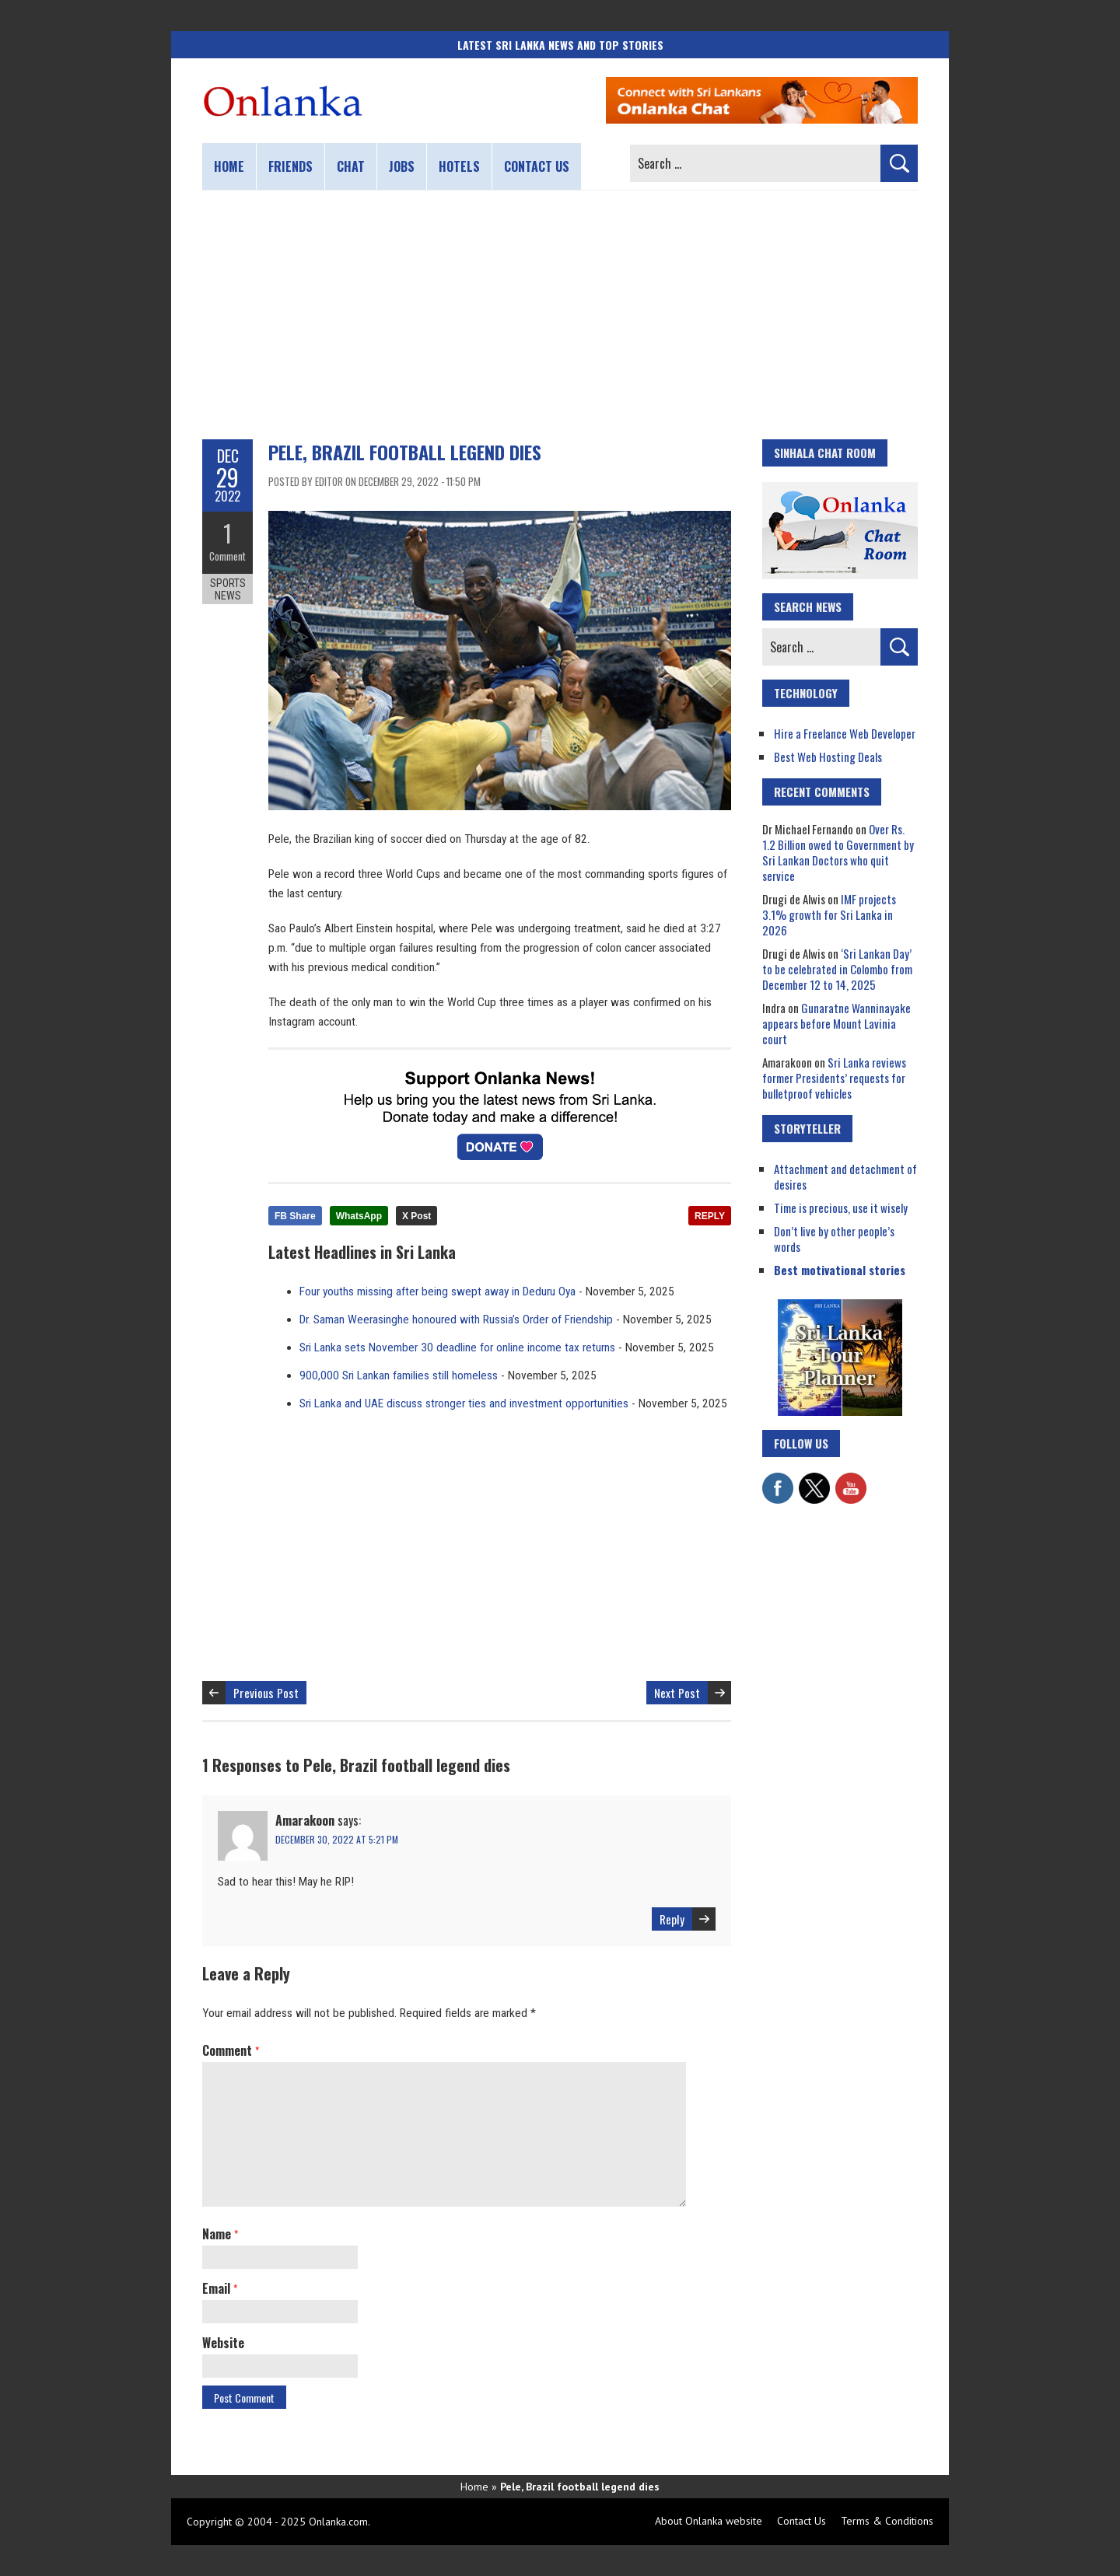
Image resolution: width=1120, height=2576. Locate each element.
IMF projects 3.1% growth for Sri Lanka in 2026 (829, 914)
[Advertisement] (560, 315)
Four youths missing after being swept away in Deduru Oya (437, 1291)
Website (223, 2342)
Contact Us (801, 2521)
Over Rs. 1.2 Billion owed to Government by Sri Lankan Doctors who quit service (838, 852)
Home (229, 166)
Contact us (536, 166)
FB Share (295, 1216)
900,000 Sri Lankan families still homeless (398, 1375)
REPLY (710, 1216)
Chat (351, 166)
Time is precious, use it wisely (841, 1207)
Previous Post (266, 1692)
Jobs (402, 166)
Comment (227, 556)
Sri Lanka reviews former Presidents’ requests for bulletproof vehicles (834, 1078)
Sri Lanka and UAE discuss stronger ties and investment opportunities (463, 1403)
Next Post (677, 1692)
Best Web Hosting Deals (828, 756)
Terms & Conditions (887, 2521)
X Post (416, 1216)
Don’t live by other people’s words (834, 1238)
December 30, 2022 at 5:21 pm (336, 1839)
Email (219, 2288)
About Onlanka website (708, 2521)
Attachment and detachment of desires (845, 1176)
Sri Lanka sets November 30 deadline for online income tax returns (457, 1347)
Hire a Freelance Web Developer (844, 733)
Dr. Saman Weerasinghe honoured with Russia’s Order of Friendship (456, 1319)
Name (220, 2234)
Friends (290, 166)
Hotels (459, 166)
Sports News (228, 589)
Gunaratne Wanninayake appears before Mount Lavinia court (836, 1023)
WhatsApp (359, 1216)
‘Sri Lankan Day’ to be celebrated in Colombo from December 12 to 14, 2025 (837, 969)
